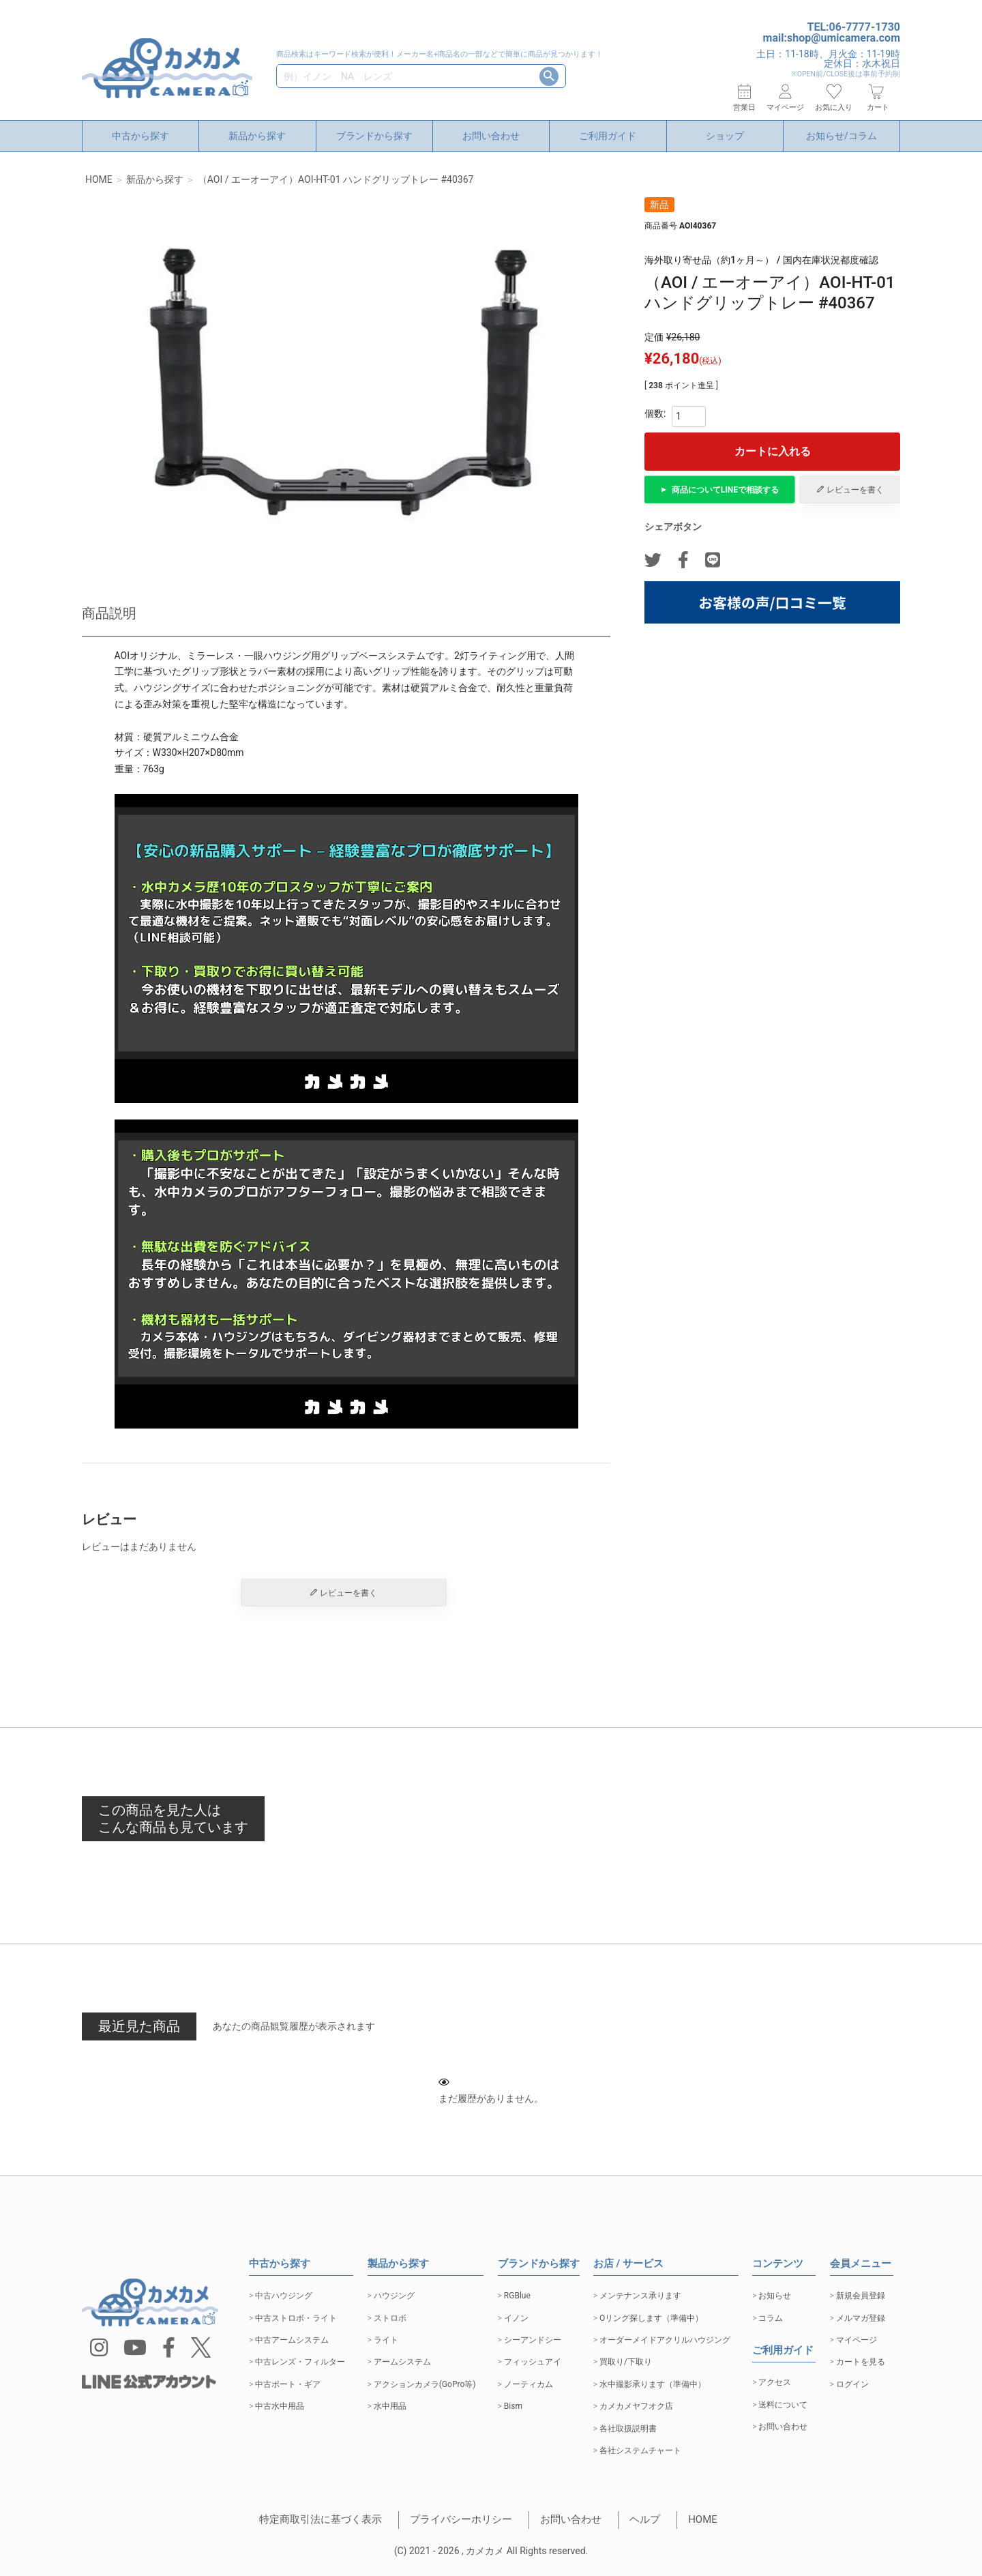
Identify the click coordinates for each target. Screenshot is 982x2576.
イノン (516, 2318)
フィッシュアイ (532, 2362)
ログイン (852, 2384)
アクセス (774, 2382)
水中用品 (390, 2406)
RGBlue (517, 2295)
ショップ (725, 135)
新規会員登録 (860, 2295)
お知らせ (774, 2295)
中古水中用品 (279, 2406)
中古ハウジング (283, 2295)
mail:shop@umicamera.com (831, 37)
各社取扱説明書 (628, 2428)
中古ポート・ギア (288, 2384)
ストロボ (390, 2318)
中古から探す (140, 135)
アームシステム (402, 2362)
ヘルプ (644, 2519)
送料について (782, 2405)
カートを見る (860, 2362)
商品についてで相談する (725, 490)
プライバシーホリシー (461, 2519)
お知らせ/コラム (841, 135)
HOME (99, 179)
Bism (513, 2406)
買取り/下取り (625, 2362)
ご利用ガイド (607, 135)
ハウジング (394, 2295)
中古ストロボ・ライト (296, 2318)
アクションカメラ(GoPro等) (425, 2384)
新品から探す (257, 135)
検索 (549, 76)
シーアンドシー (532, 2340)
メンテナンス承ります (640, 2295)
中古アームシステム (292, 2340)
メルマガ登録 (860, 2318)
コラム (770, 2318)
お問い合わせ (491, 135)
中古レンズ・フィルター (300, 2362)
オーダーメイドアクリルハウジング (664, 2340)
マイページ (856, 2340)
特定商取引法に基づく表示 (320, 2519)
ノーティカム (528, 2384)
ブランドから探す (374, 135)
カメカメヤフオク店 (636, 2406)
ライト (386, 2340)
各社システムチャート (640, 2450)
